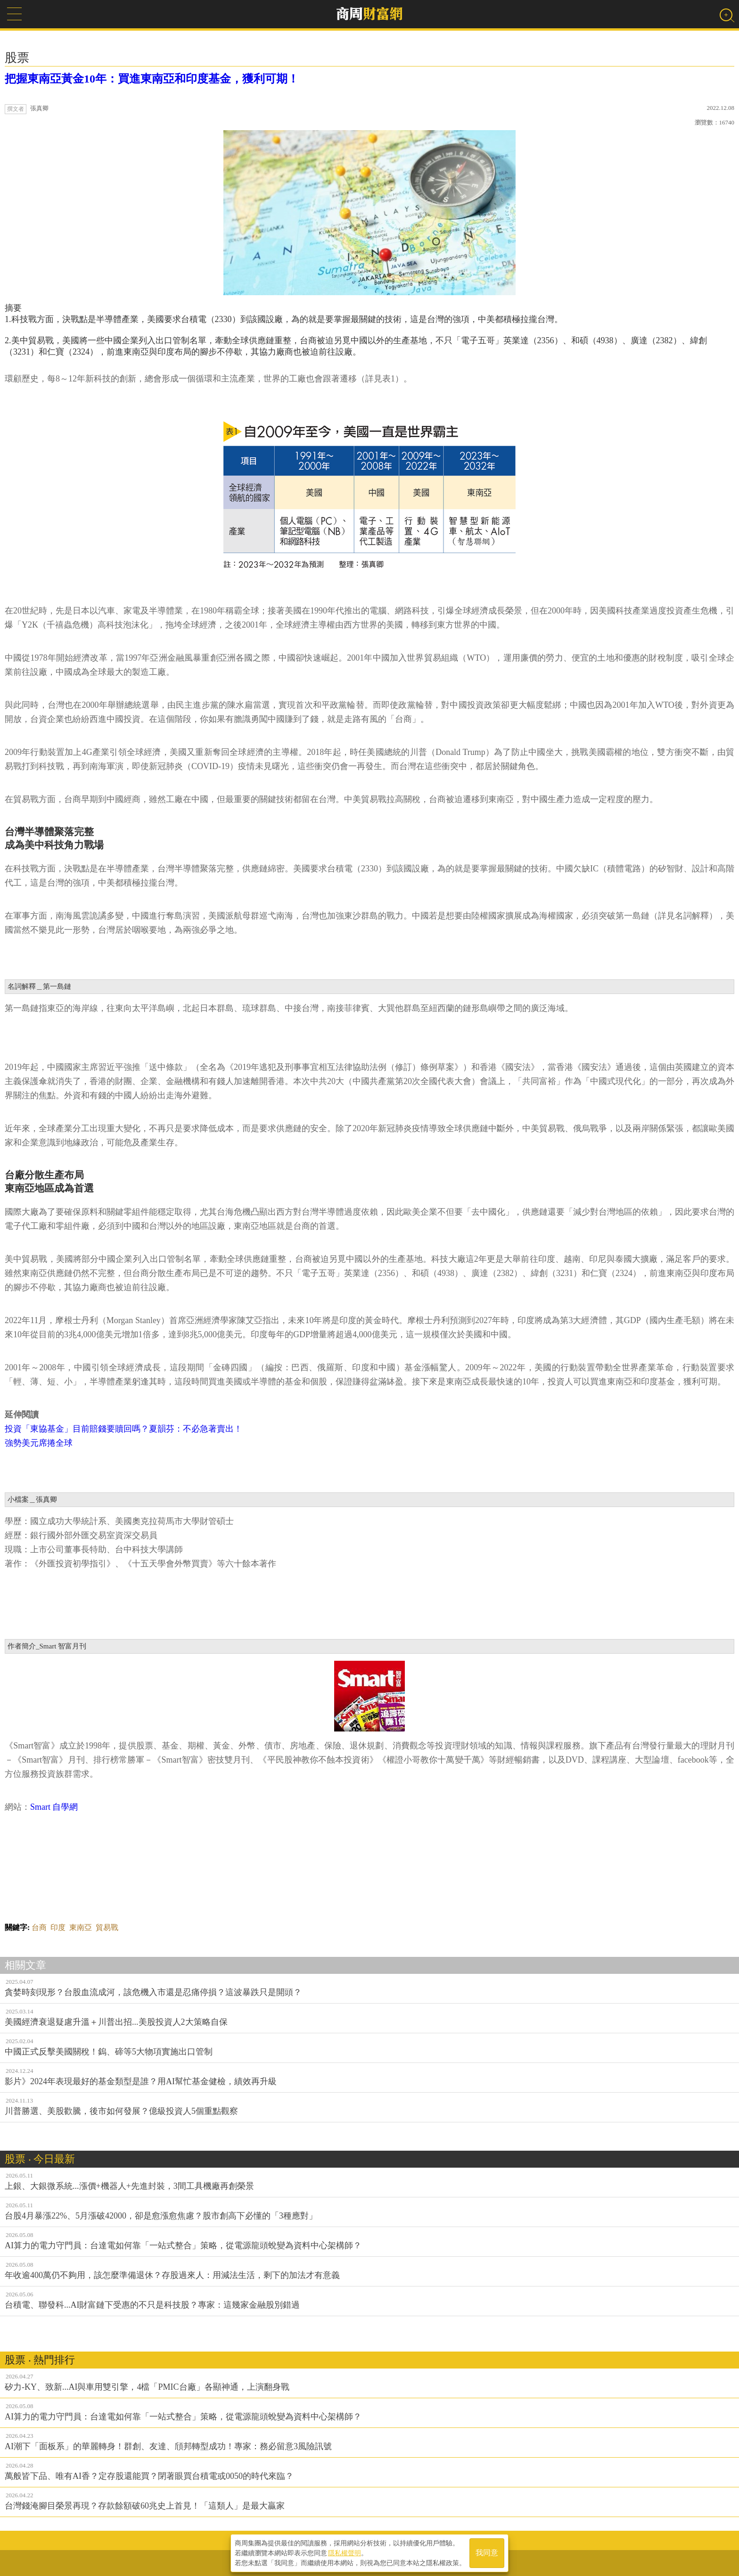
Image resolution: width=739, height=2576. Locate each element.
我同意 (487, 2553)
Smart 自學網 (54, 1807)
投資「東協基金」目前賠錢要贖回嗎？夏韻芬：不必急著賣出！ (123, 1428)
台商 (39, 1927)
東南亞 (80, 1927)
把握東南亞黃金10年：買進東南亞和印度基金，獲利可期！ (152, 79)
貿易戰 (107, 1927)
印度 (58, 1927)
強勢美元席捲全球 (39, 1443)
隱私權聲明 (344, 2553)
